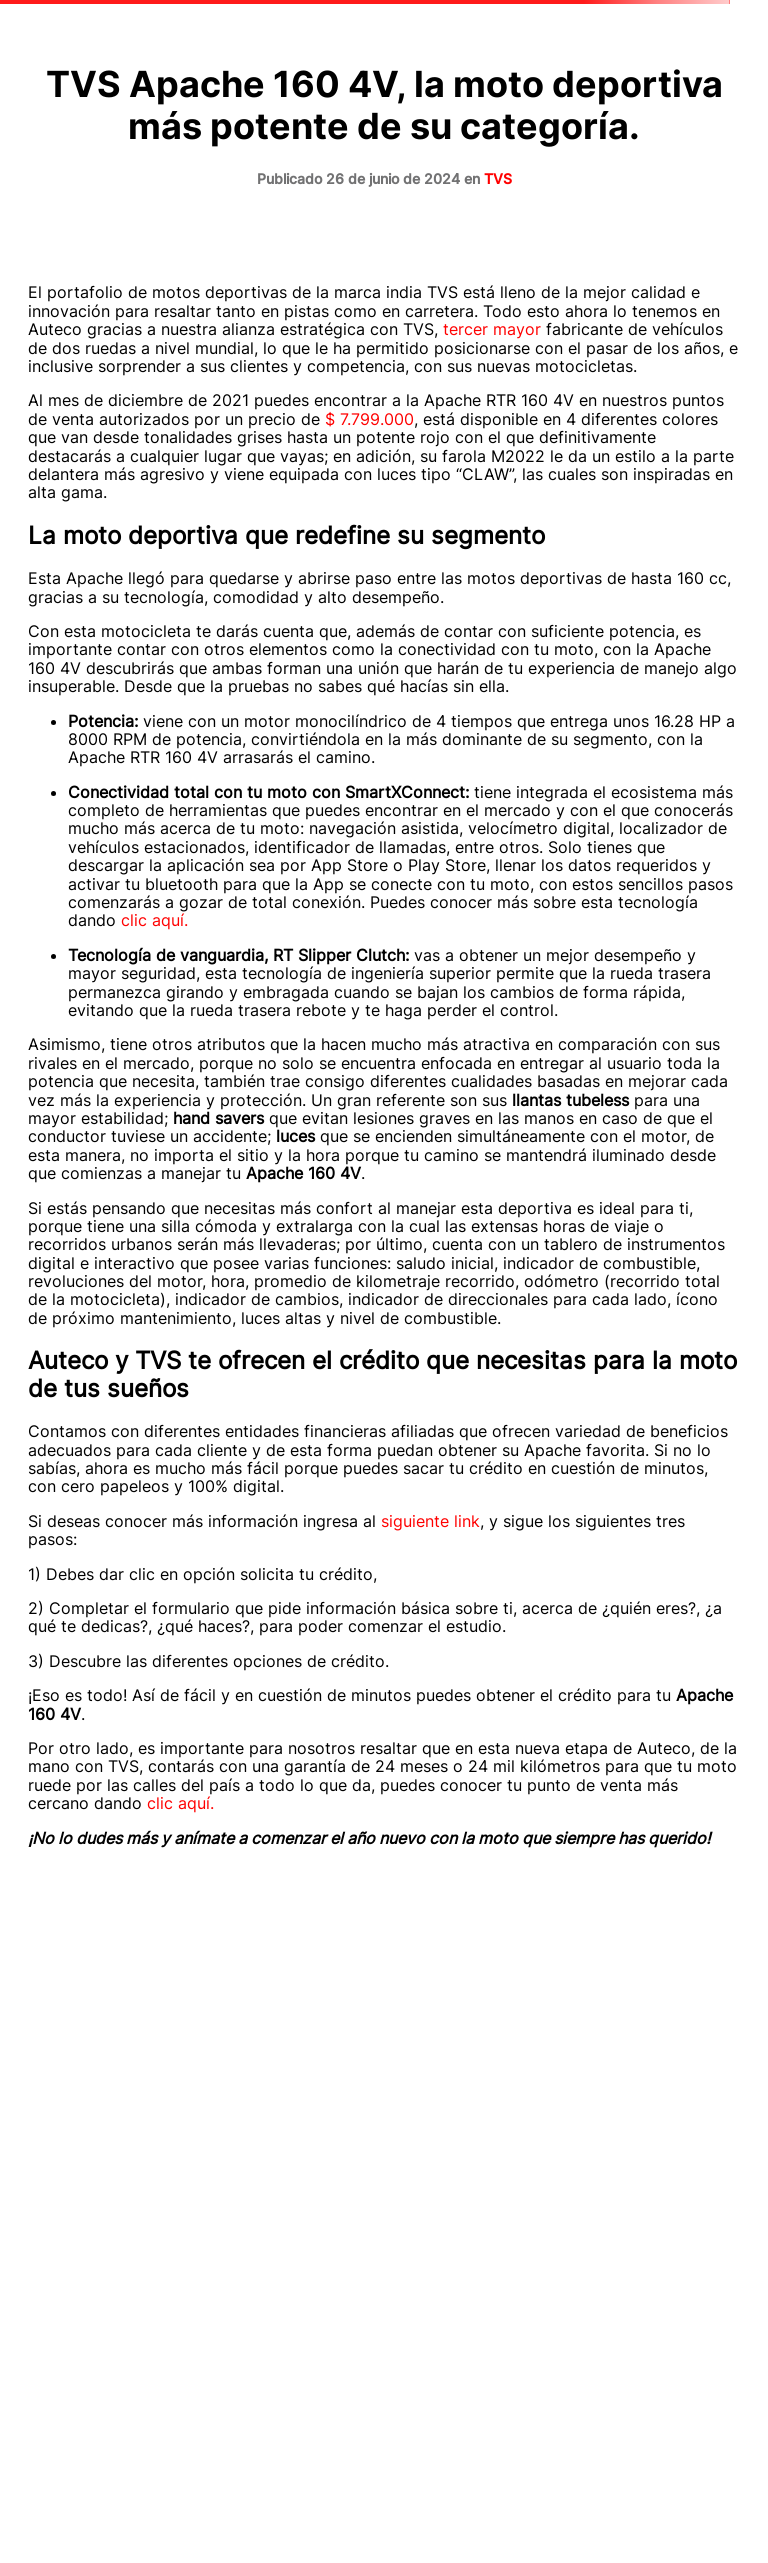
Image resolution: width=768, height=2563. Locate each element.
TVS (498, 178)
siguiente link (430, 1521)
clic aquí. (154, 920)
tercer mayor (492, 329)
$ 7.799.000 (369, 419)
